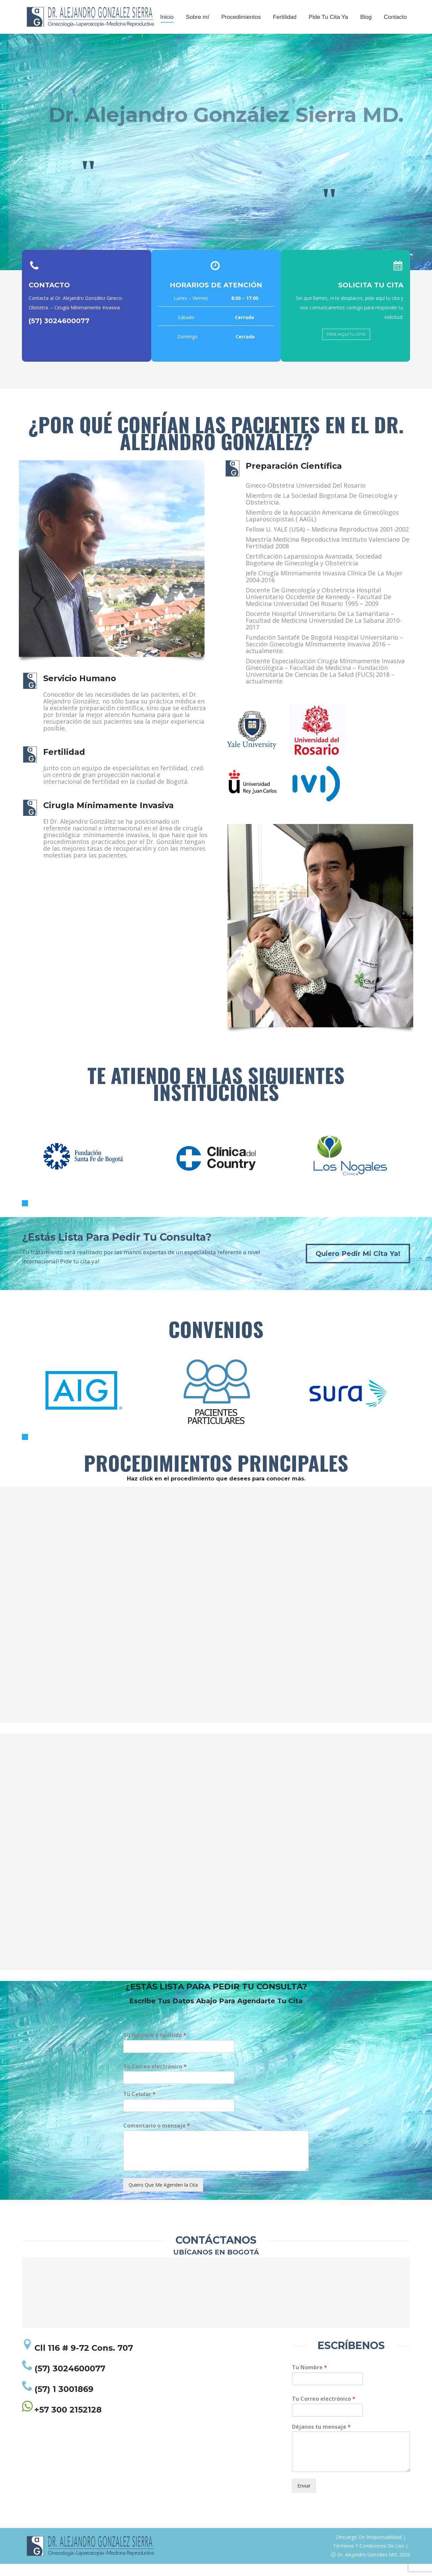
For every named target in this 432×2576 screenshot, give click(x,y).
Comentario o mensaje (156, 2137)
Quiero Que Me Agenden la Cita (163, 2197)
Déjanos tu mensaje (321, 2439)
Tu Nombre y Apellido (154, 2047)
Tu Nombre (309, 2379)
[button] (25, 1215)
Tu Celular (139, 2106)
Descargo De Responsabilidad (369, 2549)
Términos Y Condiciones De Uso (368, 2558)
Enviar (303, 2498)
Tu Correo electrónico (155, 2078)
